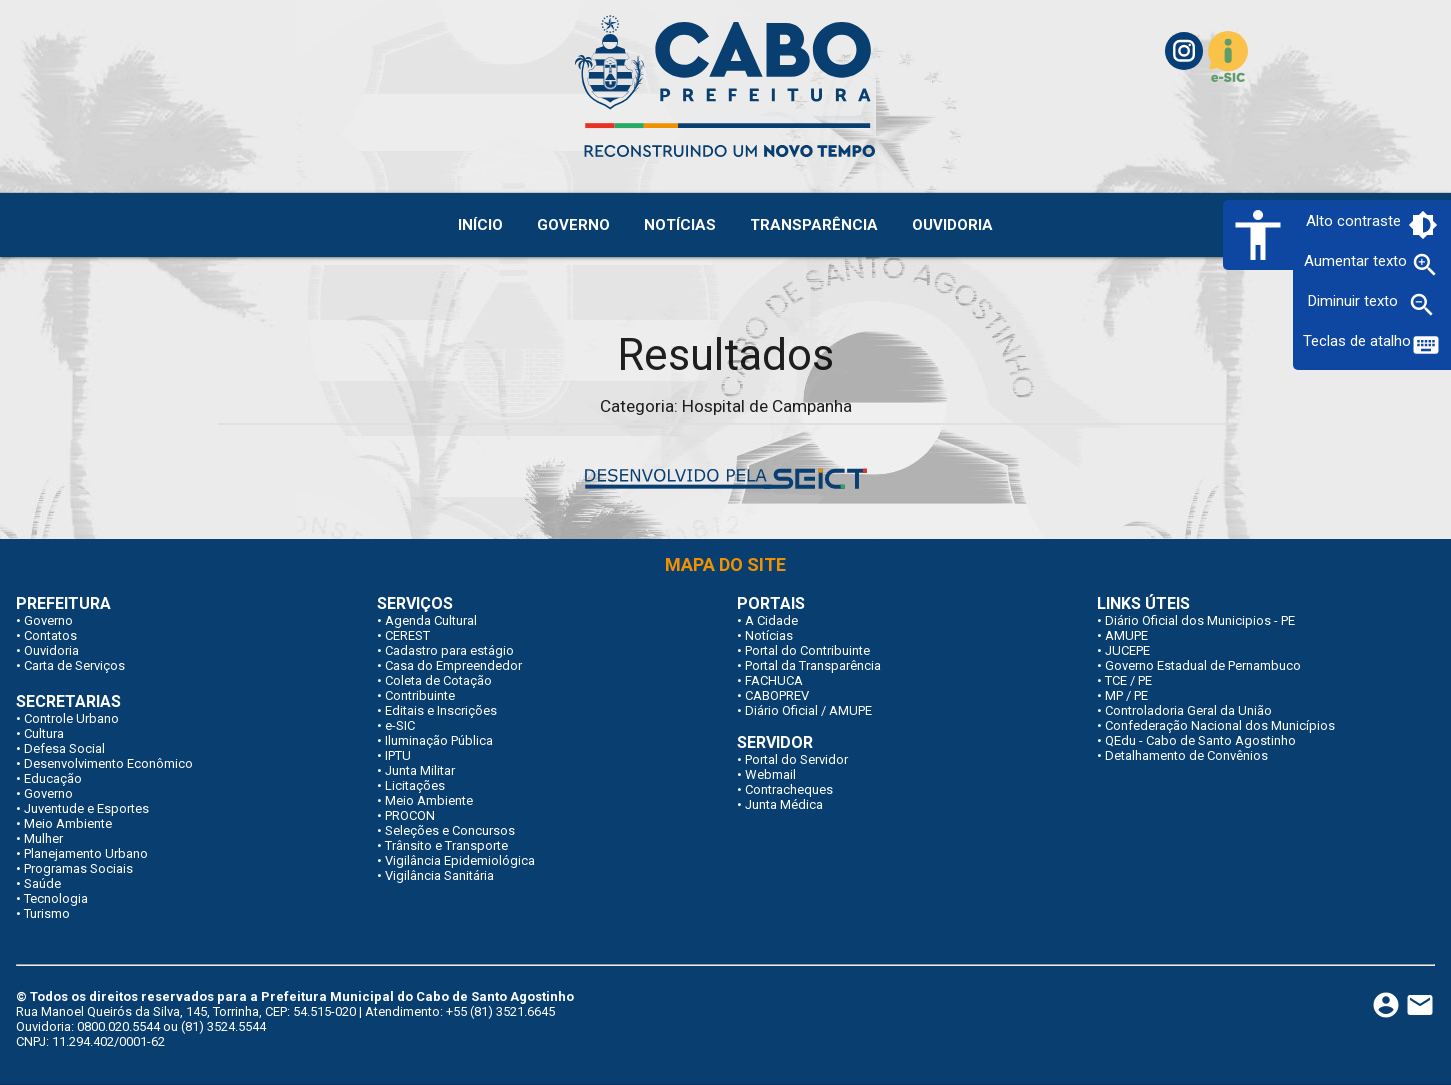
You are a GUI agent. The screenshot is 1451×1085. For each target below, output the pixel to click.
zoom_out (1422, 305)
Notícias (769, 635)
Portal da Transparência (813, 665)
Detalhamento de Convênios (1186, 755)
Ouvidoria (51, 650)
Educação (53, 778)
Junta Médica (784, 804)
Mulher (43, 838)
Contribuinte (420, 695)
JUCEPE (1127, 650)
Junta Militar (420, 770)
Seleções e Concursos (450, 830)
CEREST (407, 635)
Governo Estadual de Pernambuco (1203, 665)
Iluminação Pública (439, 740)
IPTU (398, 755)
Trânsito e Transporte (446, 845)
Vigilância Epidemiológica (460, 860)
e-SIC (400, 725)
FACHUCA (774, 680)
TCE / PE (1128, 680)
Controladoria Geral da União (1188, 710)
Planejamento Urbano (86, 853)
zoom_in (1425, 265)
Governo (48, 620)
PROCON (410, 815)
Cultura (44, 733)
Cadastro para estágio (449, 650)
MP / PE (1126, 695)
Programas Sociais (78, 868)
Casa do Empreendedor (453, 665)
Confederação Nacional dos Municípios (1220, 725)
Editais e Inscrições (441, 710)
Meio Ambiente (68, 823)
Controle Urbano (71, 718)
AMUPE (1126, 635)
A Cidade (771, 620)
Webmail (770, 774)
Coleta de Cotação (438, 680)
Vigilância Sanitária (439, 875)
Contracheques (789, 789)
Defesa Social (64, 748)
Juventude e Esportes (86, 808)
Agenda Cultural (431, 620)
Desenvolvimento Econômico (108, 763)
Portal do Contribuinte (807, 650)
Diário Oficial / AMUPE (808, 710)
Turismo (47, 913)
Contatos (50, 635)
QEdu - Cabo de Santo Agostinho (1200, 740)
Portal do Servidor (796, 759)
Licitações (415, 785)
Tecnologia (56, 898)
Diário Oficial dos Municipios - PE (1200, 620)
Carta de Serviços (74, 665)
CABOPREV (777, 695)
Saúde (42, 883)
